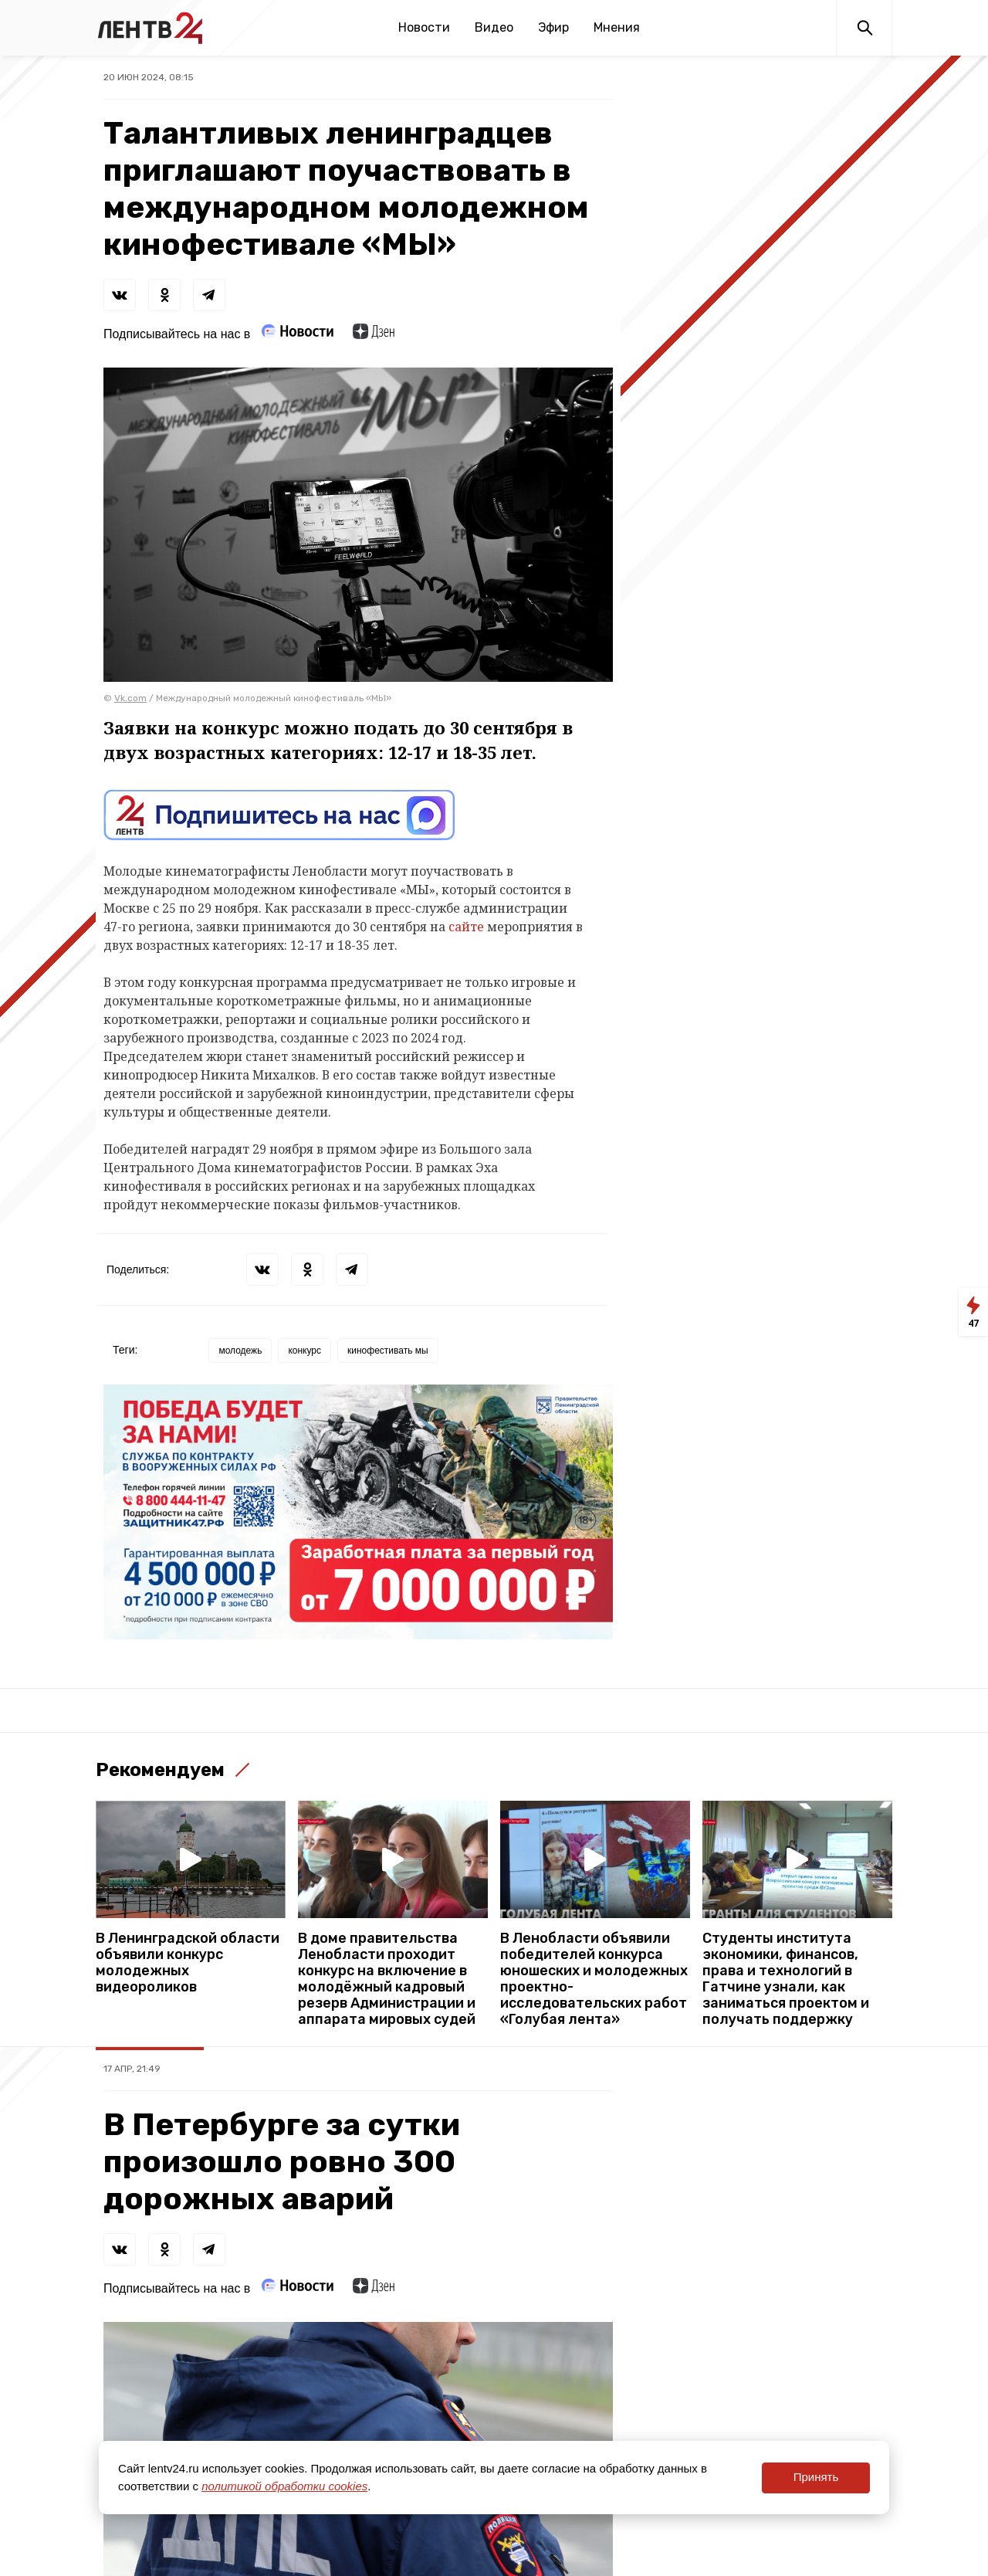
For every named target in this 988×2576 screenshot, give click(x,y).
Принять (816, 2476)
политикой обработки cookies (284, 2486)
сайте (466, 926)
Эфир (553, 27)
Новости (424, 27)
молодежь (240, 1350)
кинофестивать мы (387, 1350)
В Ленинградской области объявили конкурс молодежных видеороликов (187, 1962)
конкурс (304, 1350)
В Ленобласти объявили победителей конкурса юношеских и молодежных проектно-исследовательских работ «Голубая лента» (594, 1979)
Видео (494, 27)
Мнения (617, 27)
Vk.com (130, 698)
